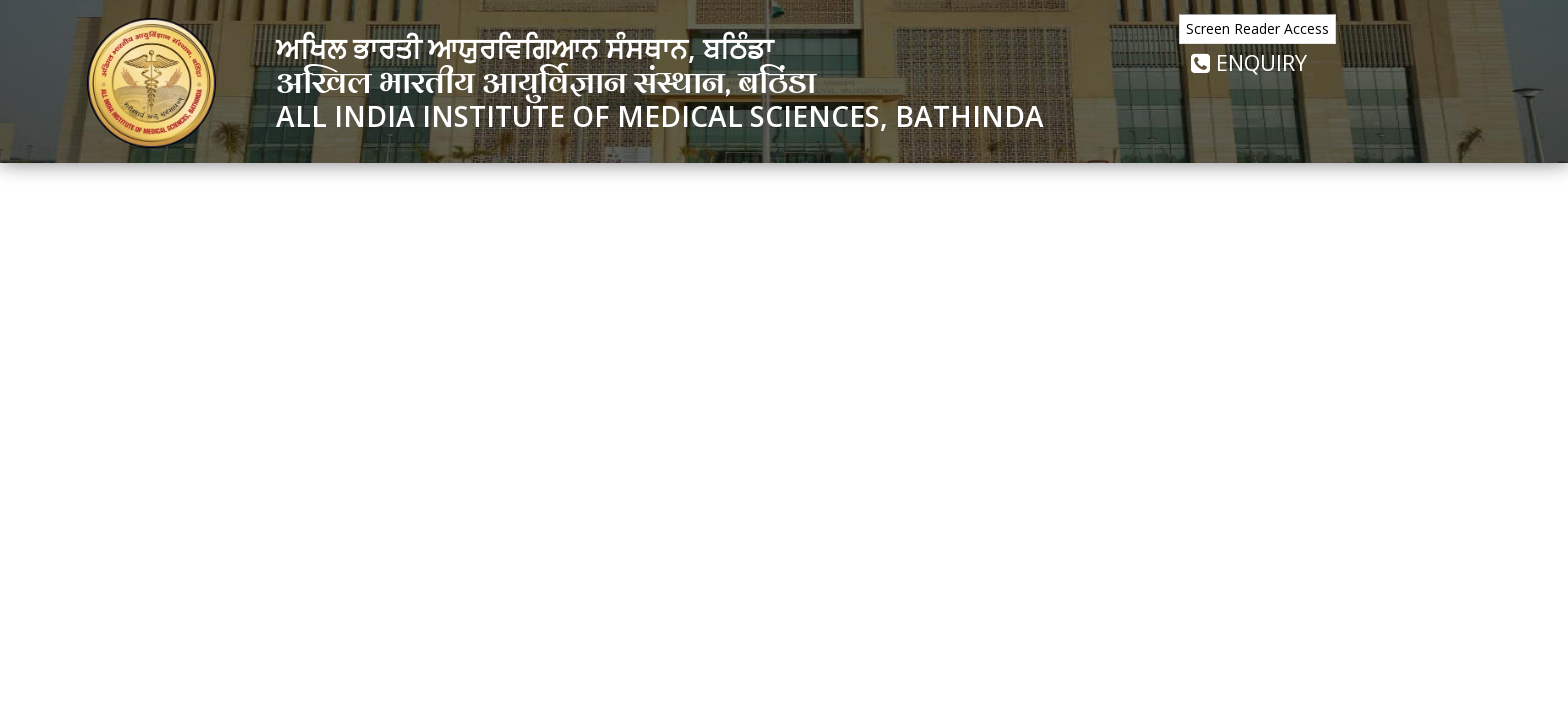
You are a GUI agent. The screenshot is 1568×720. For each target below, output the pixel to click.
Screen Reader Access (1257, 28)
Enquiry (1249, 62)
